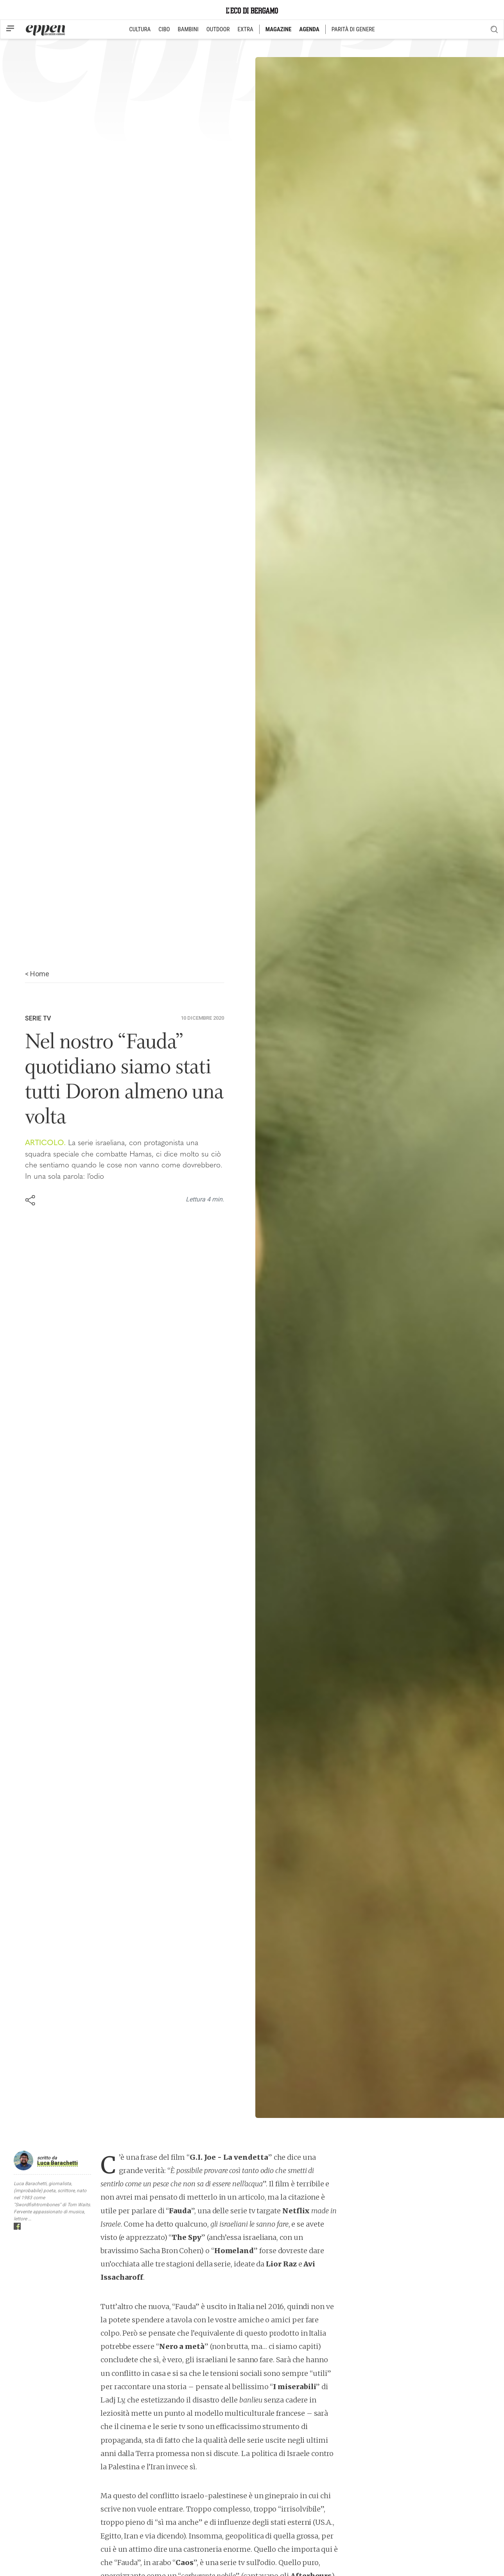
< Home (37, 974)
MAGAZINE (278, 29)
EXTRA (245, 29)
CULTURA (140, 29)
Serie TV (38, 1018)
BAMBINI (188, 29)
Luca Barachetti (57, 2163)
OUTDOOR (218, 29)
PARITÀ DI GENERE (353, 29)
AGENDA (309, 29)
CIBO (164, 29)
